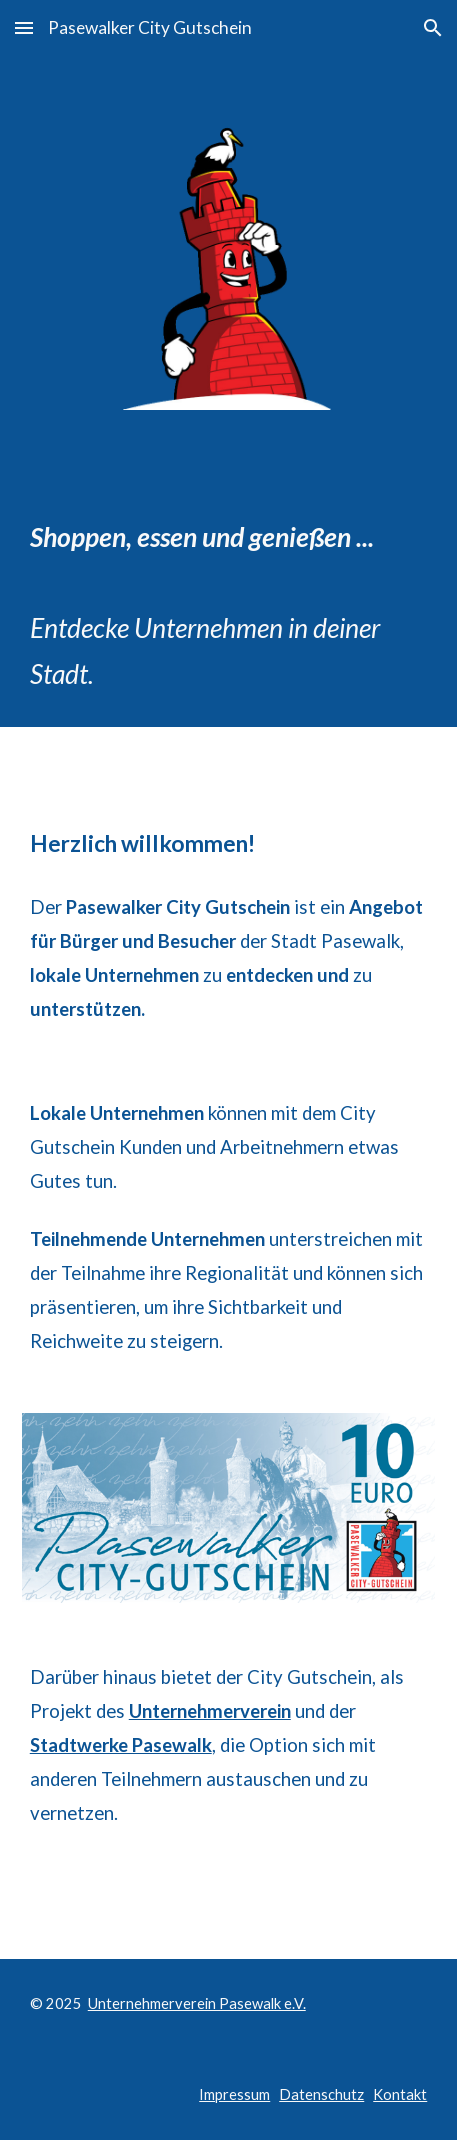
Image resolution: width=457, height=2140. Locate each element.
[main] (229, 581)
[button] (24, 27)
